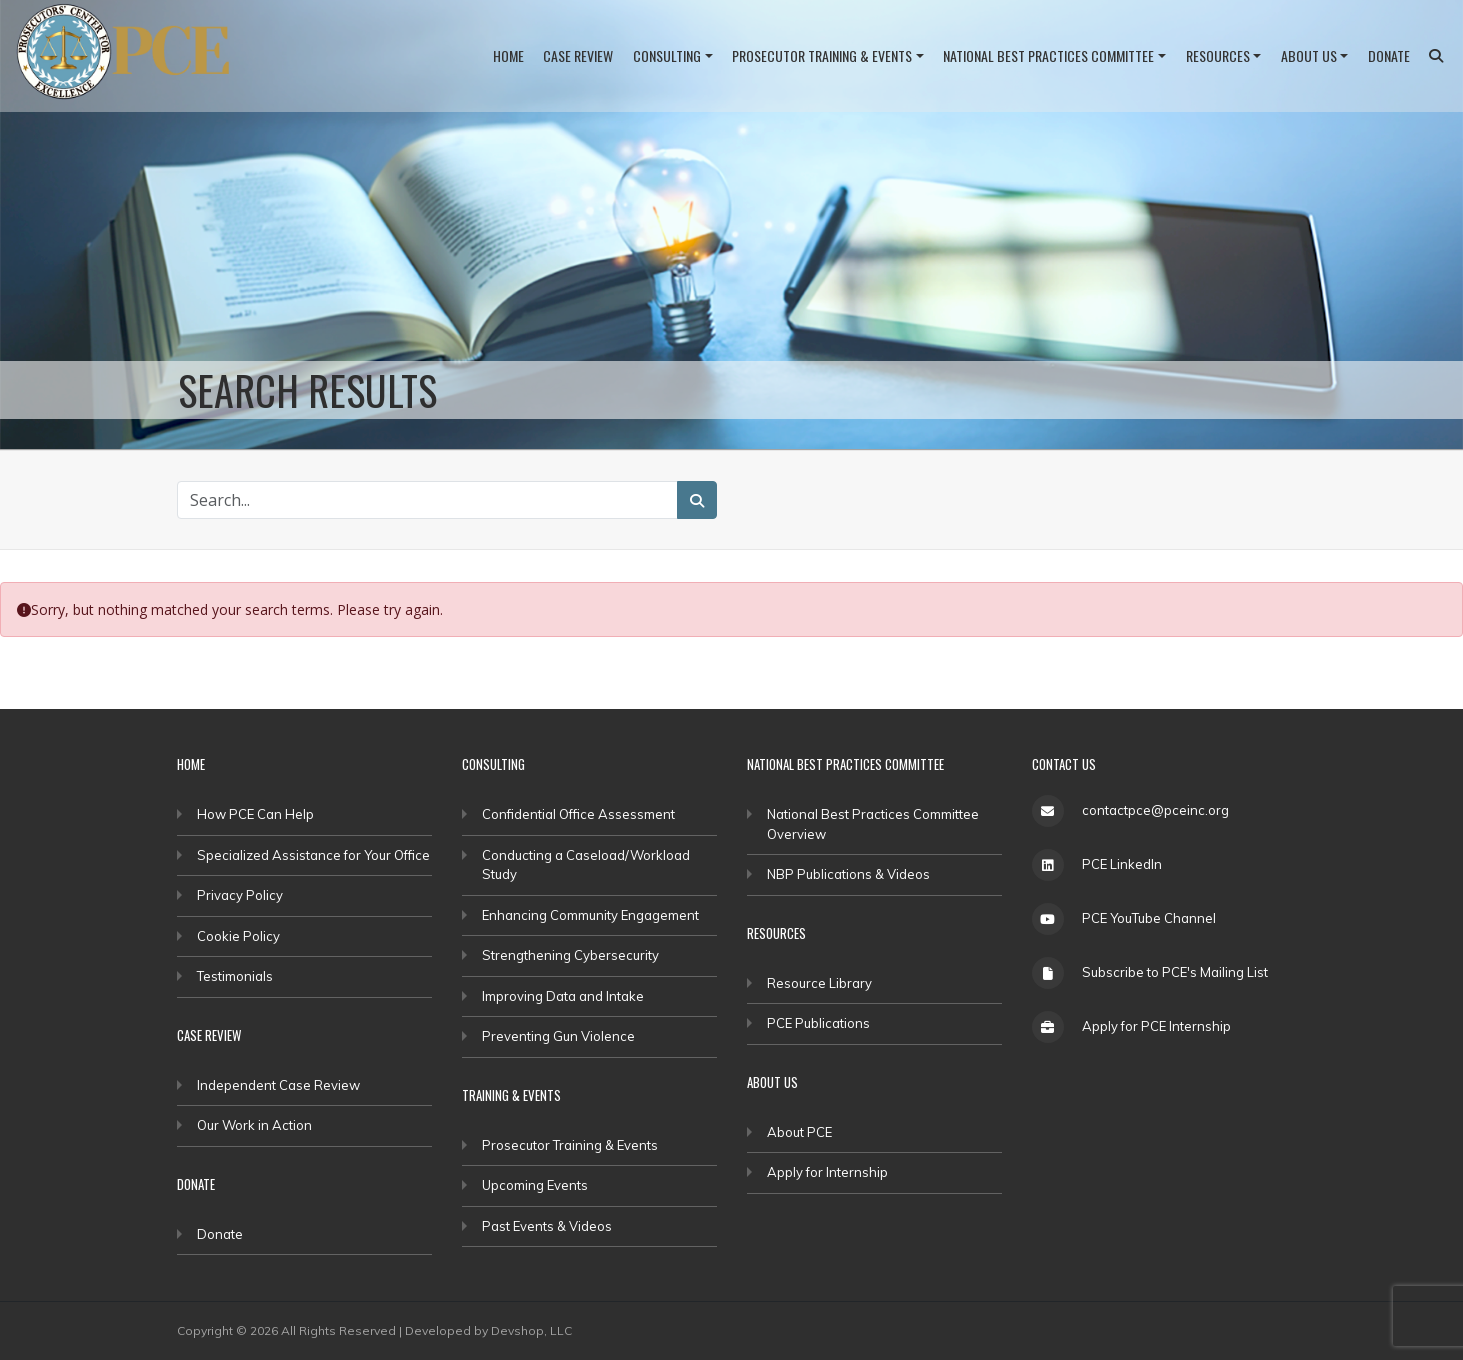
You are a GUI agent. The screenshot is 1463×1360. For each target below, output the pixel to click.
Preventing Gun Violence (558, 1036)
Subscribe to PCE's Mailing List (1175, 972)
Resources (1218, 55)
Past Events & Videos (547, 1226)
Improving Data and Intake (563, 996)
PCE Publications (818, 1023)
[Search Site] (427, 500)
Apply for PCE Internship (1156, 1026)
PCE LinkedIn (1122, 864)
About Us (1309, 55)
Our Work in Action (254, 1125)
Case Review (578, 55)
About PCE (799, 1132)
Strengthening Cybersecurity (570, 955)
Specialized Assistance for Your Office (313, 855)
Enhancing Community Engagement (590, 915)
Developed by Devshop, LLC (488, 1330)
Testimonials (235, 976)
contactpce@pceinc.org (1155, 810)
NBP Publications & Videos (848, 874)
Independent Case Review (278, 1085)
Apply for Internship (827, 1172)
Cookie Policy (238, 936)
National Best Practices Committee (1048, 55)
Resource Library (819, 983)
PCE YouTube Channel (1149, 918)
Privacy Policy (240, 895)
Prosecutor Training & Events (822, 55)
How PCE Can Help (255, 814)
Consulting (667, 55)
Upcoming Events (535, 1185)
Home (508, 55)
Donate (1389, 55)
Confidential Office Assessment (578, 814)
